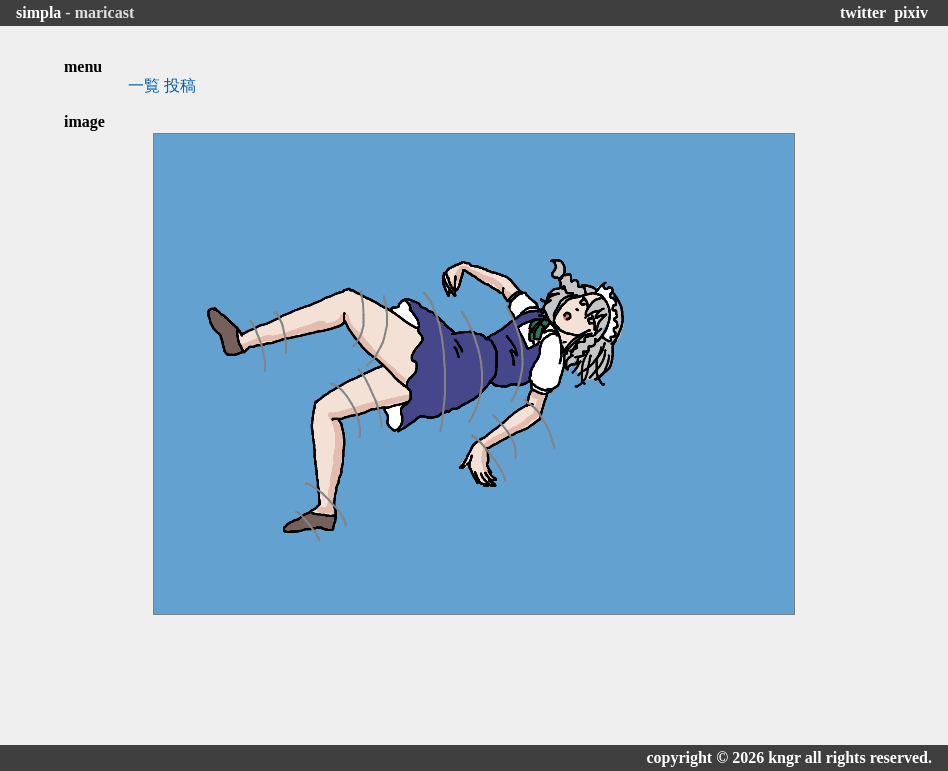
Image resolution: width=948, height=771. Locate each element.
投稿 (180, 85)
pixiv (911, 12)
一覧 (144, 85)
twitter (863, 12)
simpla (38, 12)
